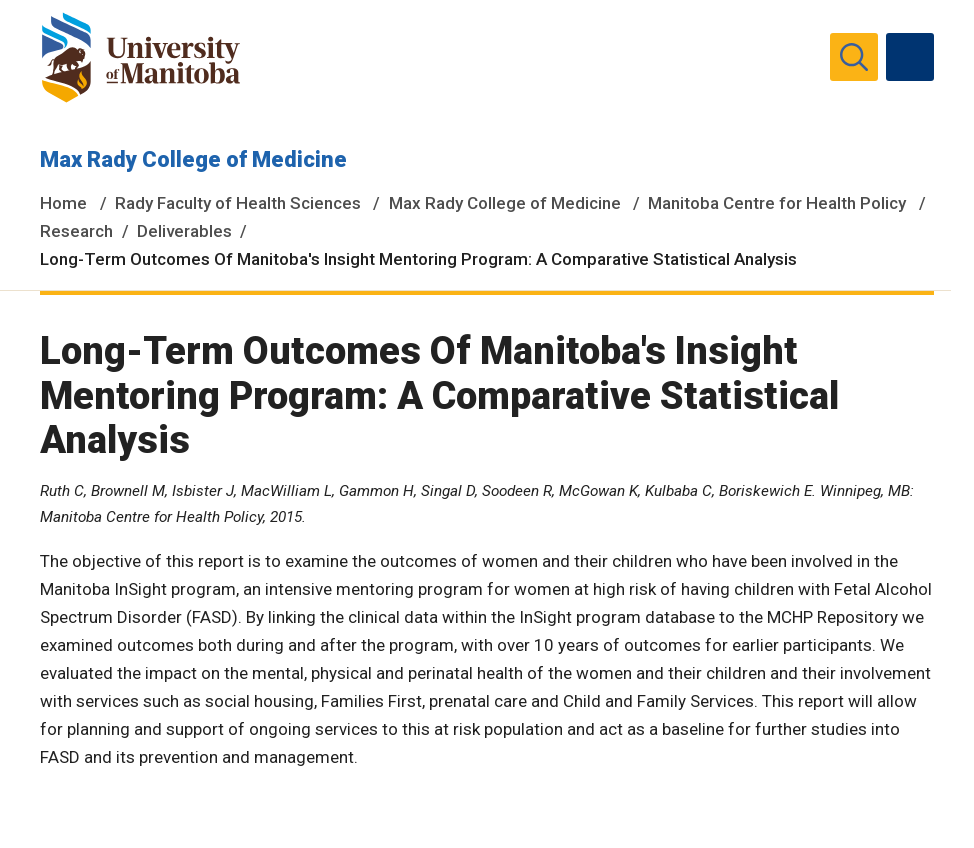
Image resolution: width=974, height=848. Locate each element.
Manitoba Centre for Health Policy (777, 203)
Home (63, 203)
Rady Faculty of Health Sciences (238, 203)
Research (76, 231)
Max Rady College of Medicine (193, 159)
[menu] (910, 57)
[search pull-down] (854, 57)
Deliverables (184, 231)
